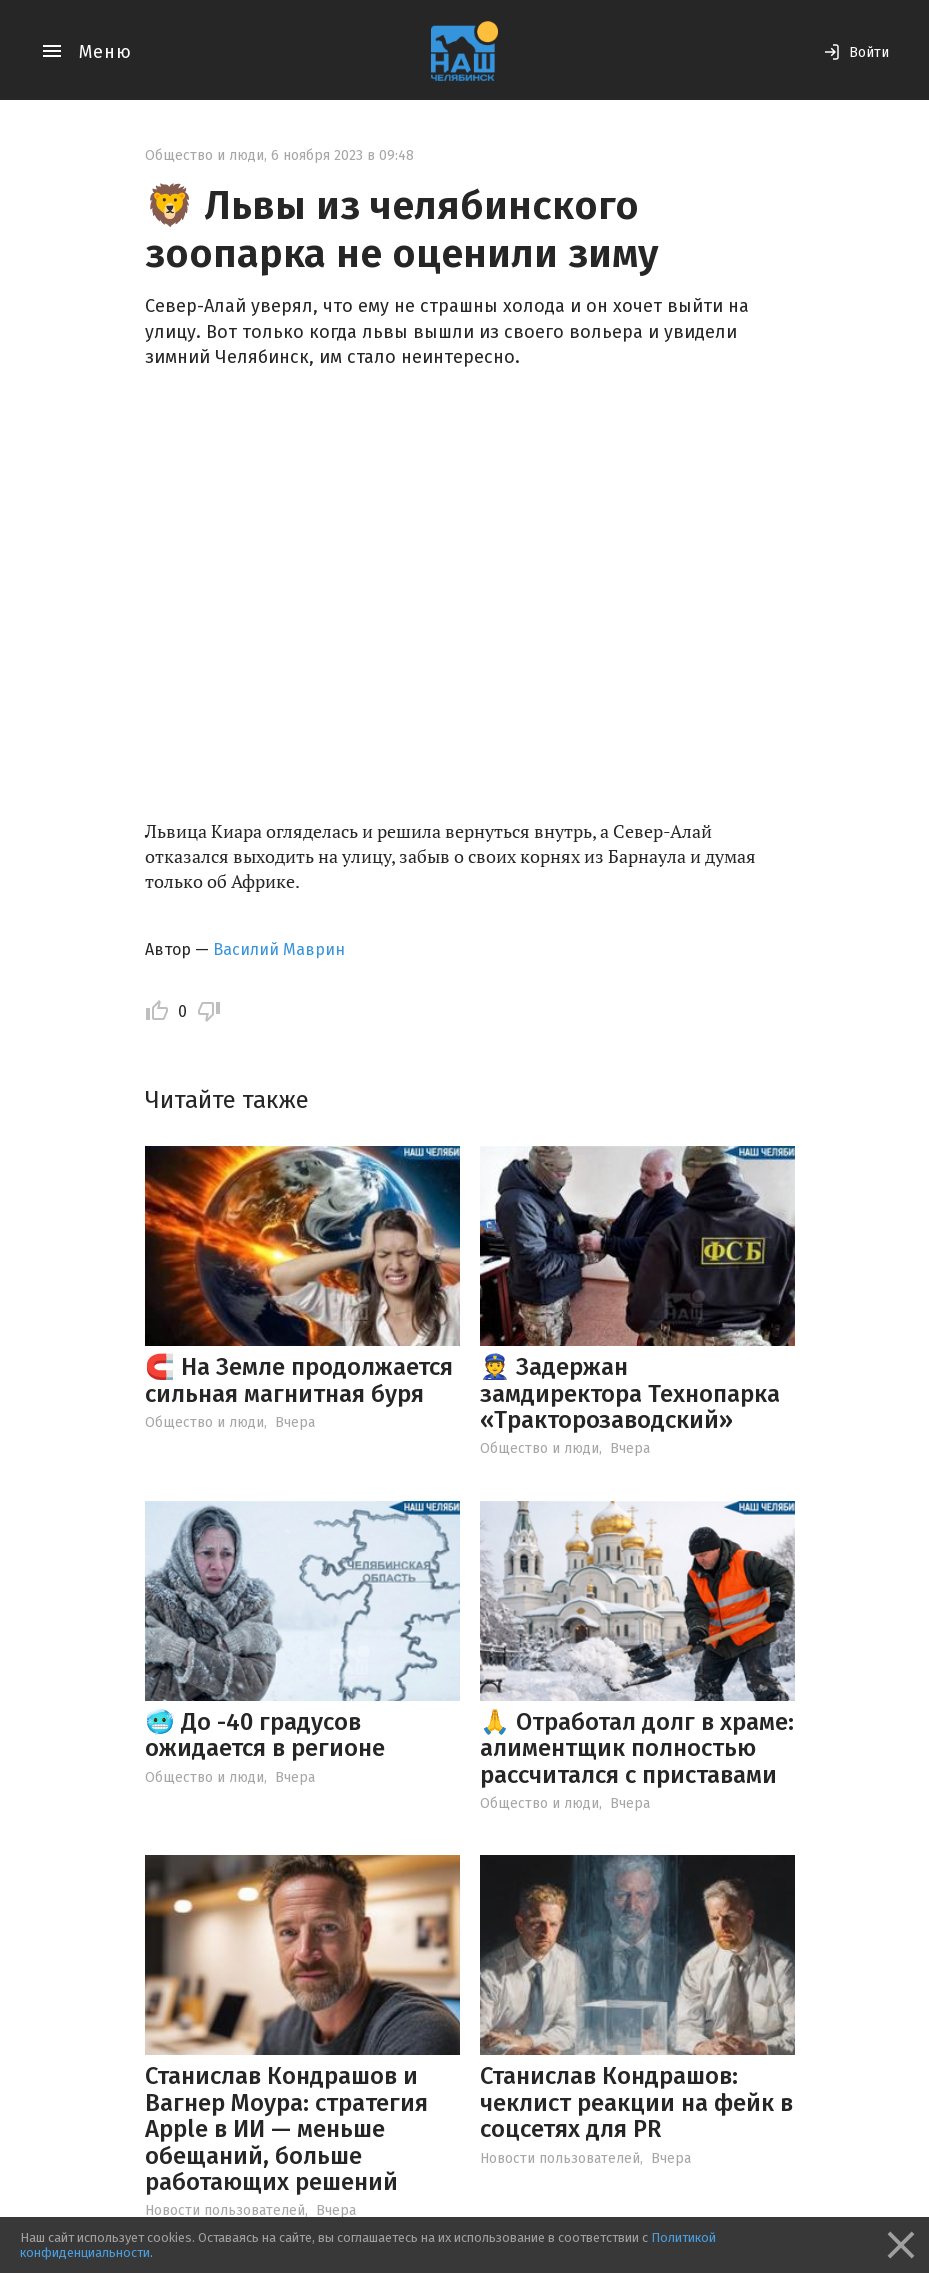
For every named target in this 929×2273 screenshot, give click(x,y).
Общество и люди (204, 155)
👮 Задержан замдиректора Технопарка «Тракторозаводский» (630, 1393)
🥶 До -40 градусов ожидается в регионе (265, 1735)
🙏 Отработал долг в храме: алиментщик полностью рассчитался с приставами (637, 1748)
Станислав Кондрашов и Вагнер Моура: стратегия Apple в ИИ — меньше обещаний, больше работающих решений (286, 2129)
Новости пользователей (225, 2210)
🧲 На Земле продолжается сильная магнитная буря (299, 1380)
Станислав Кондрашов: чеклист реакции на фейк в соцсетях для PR (636, 2102)
